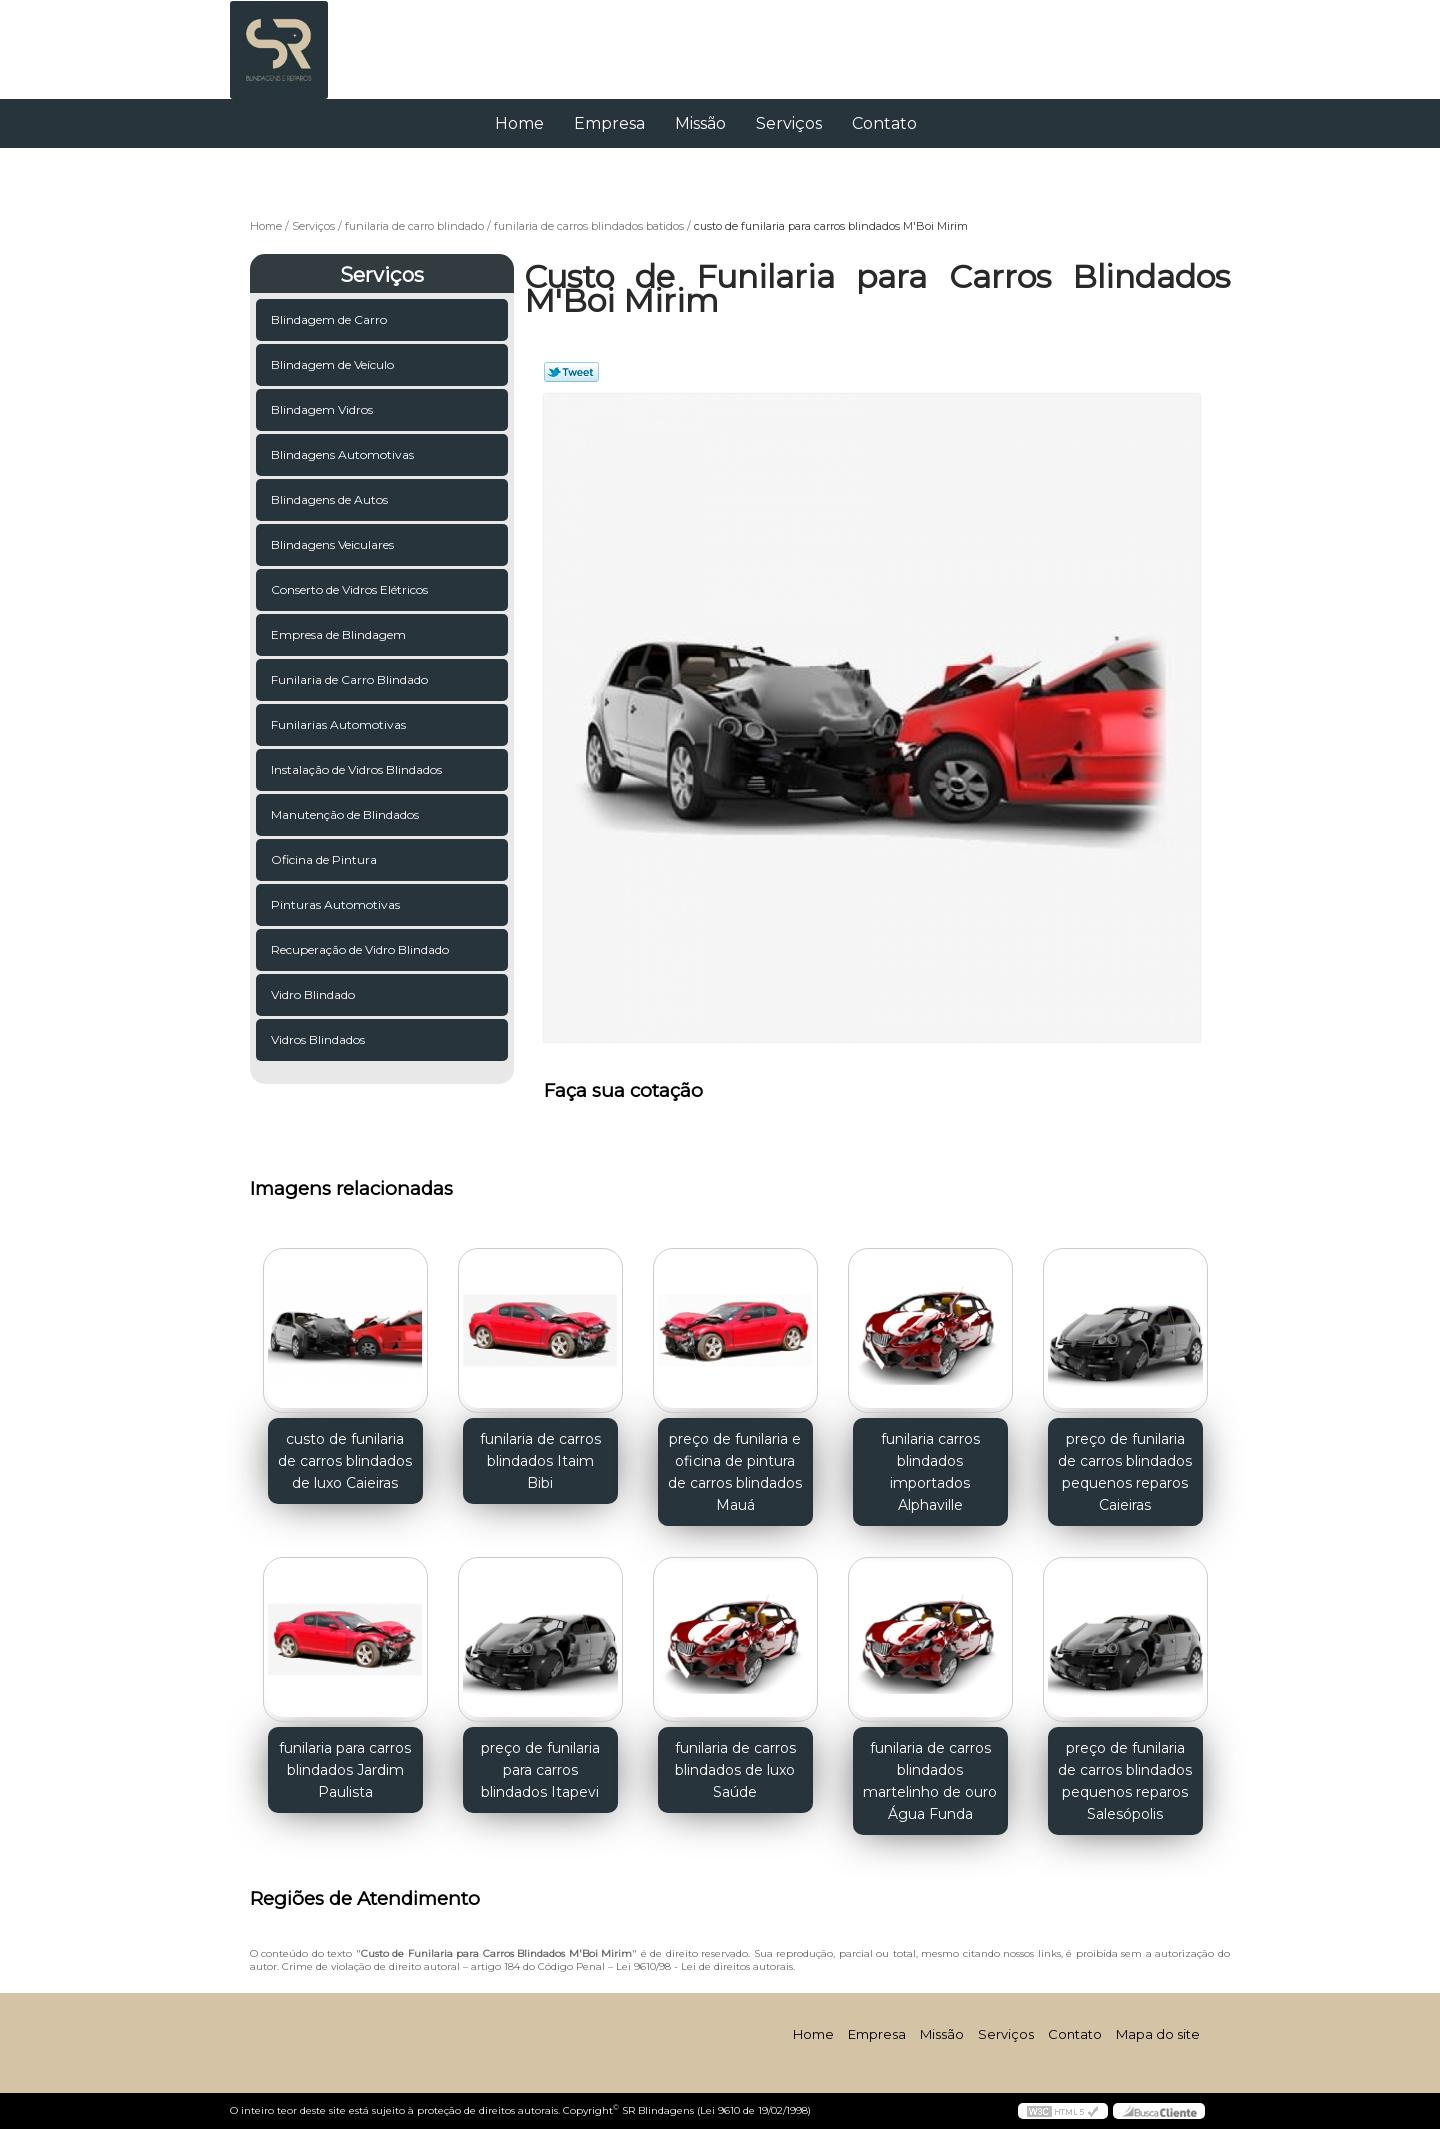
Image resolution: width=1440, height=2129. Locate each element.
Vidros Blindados (319, 1039)
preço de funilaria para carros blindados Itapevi (540, 1770)
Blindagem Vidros (323, 409)
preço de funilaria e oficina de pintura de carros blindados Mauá (735, 1472)
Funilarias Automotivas (340, 724)
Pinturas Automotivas (337, 904)
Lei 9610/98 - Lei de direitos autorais (704, 1966)
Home (519, 123)
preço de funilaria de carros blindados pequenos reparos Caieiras (1125, 1472)
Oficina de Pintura (325, 859)
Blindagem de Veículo (334, 364)
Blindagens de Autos (331, 499)
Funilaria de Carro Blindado (351, 679)
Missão (700, 123)
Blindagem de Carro (330, 319)
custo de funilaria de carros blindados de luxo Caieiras (345, 1461)
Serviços (789, 123)
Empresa (609, 123)
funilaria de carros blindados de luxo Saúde (735, 1770)
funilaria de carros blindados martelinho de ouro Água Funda (930, 1781)
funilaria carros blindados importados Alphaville (930, 1472)
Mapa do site (1158, 2034)
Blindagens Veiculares (334, 544)
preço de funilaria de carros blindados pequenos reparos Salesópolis (1125, 1781)
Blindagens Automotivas (344, 454)
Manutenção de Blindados (346, 814)
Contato (884, 123)
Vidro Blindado (314, 994)
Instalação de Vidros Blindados (358, 769)
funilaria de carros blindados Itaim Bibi (540, 1461)
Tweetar (571, 372)
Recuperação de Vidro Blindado (361, 949)
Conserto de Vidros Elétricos (351, 589)
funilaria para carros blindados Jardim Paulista (345, 1770)
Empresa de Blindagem (340, 634)
